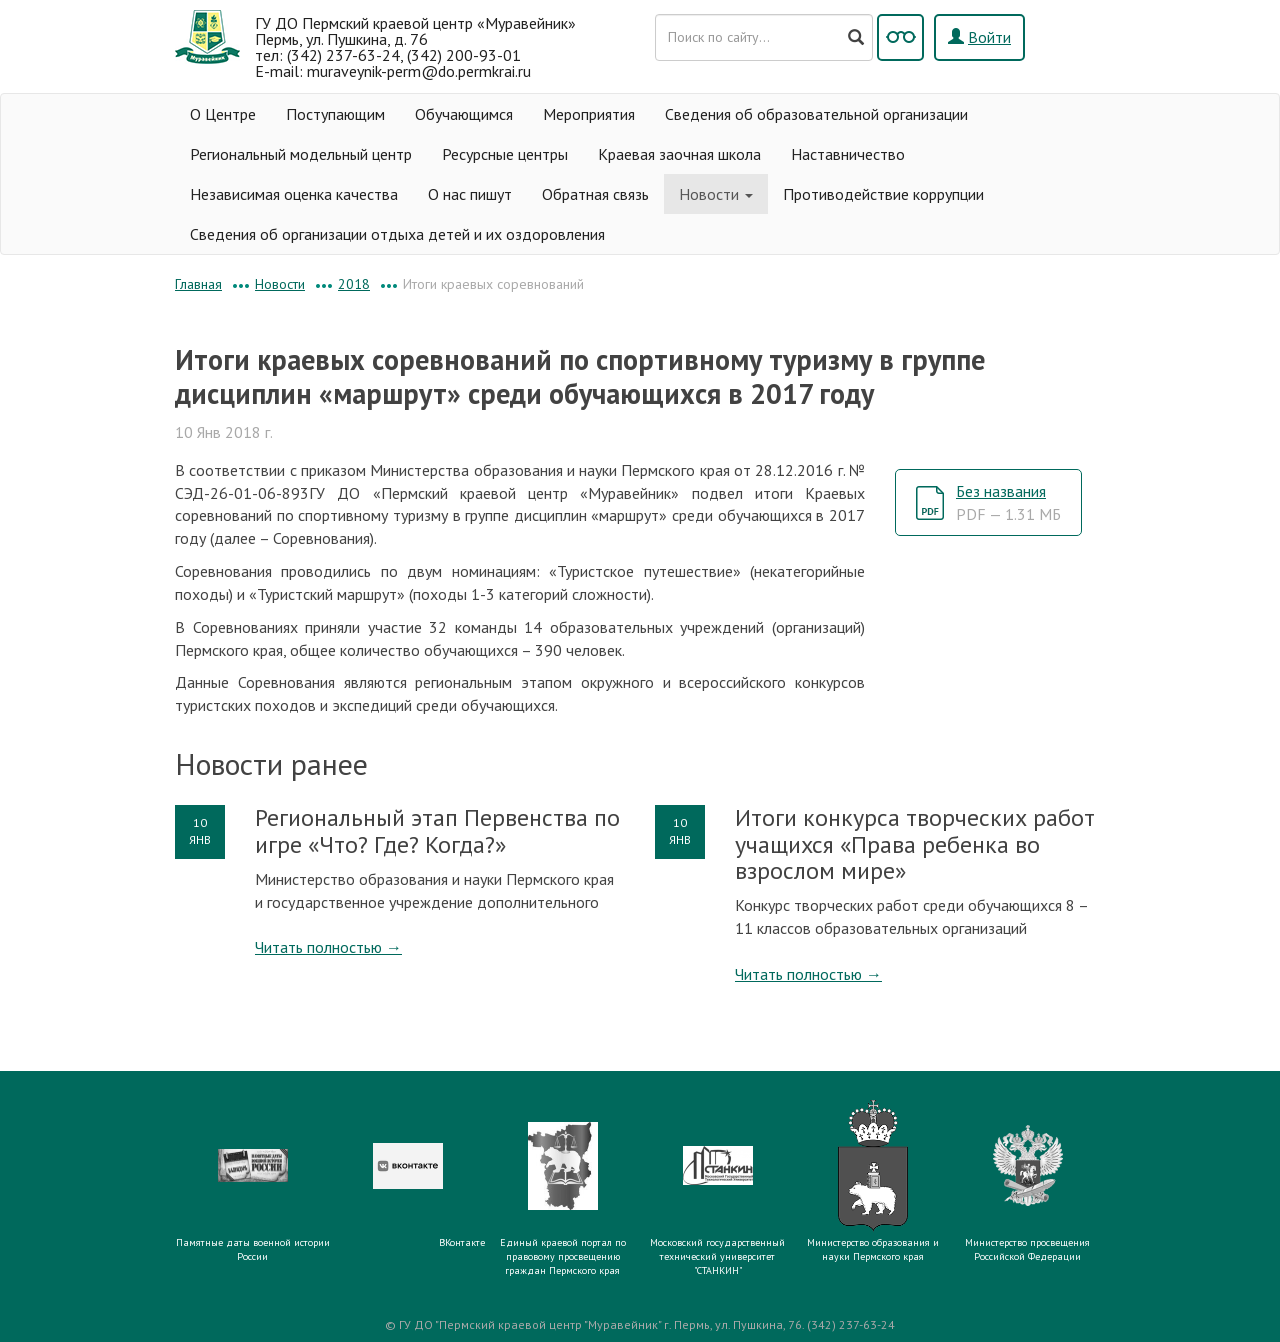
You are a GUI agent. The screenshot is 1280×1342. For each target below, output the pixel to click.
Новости (716, 194)
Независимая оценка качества (294, 194)
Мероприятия (589, 114)
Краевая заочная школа (679, 154)
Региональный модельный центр (301, 154)
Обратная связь (595, 194)
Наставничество (848, 154)
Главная (198, 284)
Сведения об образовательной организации (816, 114)
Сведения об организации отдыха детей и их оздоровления (397, 234)
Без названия (1008, 502)
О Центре (223, 114)
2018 (354, 284)
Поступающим (335, 114)
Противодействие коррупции (883, 194)
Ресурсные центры (505, 154)
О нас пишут (470, 194)
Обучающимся (464, 114)
